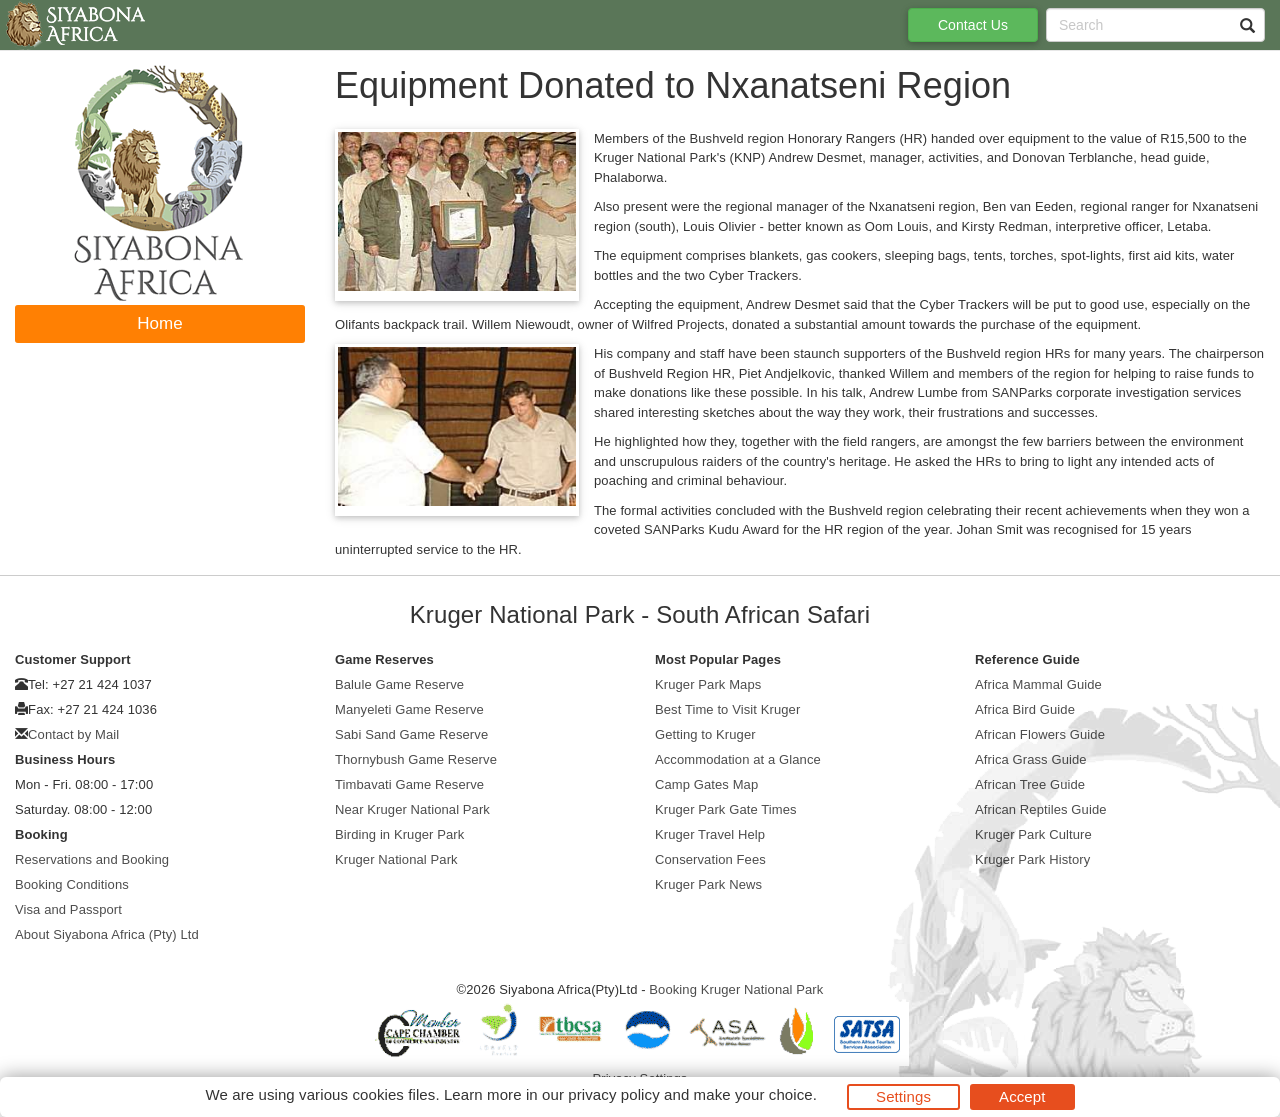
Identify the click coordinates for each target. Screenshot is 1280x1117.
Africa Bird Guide (1025, 709)
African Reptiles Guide (1041, 809)
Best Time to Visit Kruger (727, 709)
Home (160, 323)
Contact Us (973, 25)
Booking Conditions (72, 884)
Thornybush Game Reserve (416, 759)
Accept (1022, 1096)
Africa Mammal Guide (1038, 684)
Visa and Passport (68, 909)
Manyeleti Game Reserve (409, 709)
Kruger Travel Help (710, 834)
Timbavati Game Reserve (409, 784)
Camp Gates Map (706, 784)
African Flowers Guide (1040, 734)
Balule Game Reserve (399, 684)
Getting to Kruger (705, 734)
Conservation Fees (710, 859)
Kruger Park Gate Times (726, 809)
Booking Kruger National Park (736, 989)
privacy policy (613, 1094)
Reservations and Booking (92, 859)
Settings (903, 1096)
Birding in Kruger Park (399, 834)
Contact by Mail (73, 734)
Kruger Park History (1032, 859)
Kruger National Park (396, 859)
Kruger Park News (708, 884)
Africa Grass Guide (1031, 759)
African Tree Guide (1030, 784)
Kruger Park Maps (708, 684)
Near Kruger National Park (412, 809)
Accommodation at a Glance (738, 759)
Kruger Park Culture (1033, 834)
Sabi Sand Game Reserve (411, 734)
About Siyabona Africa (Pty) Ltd (107, 934)
